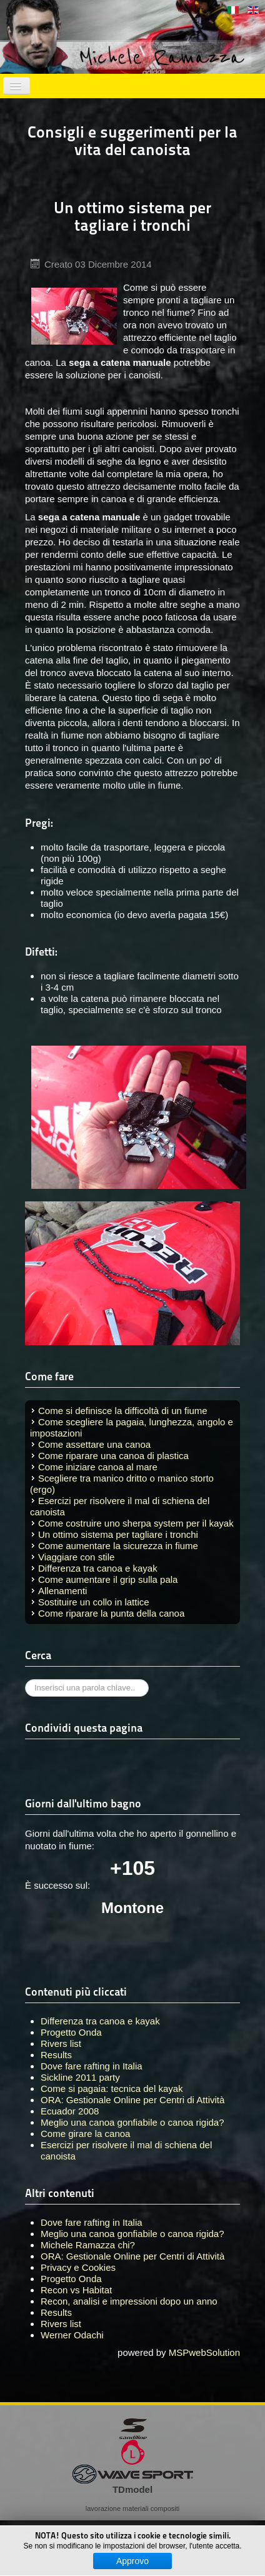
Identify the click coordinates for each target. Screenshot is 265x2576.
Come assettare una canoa (94, 1444)
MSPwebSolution (204, 2352)
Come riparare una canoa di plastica (113, 1455)
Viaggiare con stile (76, 1557)
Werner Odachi (72, 2335)
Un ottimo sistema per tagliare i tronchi (118, 1534)
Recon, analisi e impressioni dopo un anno (129, 2301)
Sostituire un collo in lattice (93, 1602)
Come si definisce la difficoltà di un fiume (123, 1410)
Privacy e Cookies (78, 2267)
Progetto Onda (71, 2278)
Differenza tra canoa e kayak (98, 1568)
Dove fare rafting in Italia (91, 2222)
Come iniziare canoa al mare (98, 1467)
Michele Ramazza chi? (88, 2245)
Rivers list (61, 2323)
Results (56, 2312)
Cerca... (25, 1679)
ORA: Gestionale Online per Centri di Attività (132, 2256)
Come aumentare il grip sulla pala (108, 1579)
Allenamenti (62, 1590)
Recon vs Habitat (76, 2290)
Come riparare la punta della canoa (111, 1613)
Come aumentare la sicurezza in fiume (118, 1545)
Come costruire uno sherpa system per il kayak (136, 1523)
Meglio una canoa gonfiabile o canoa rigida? (132, 2233)
